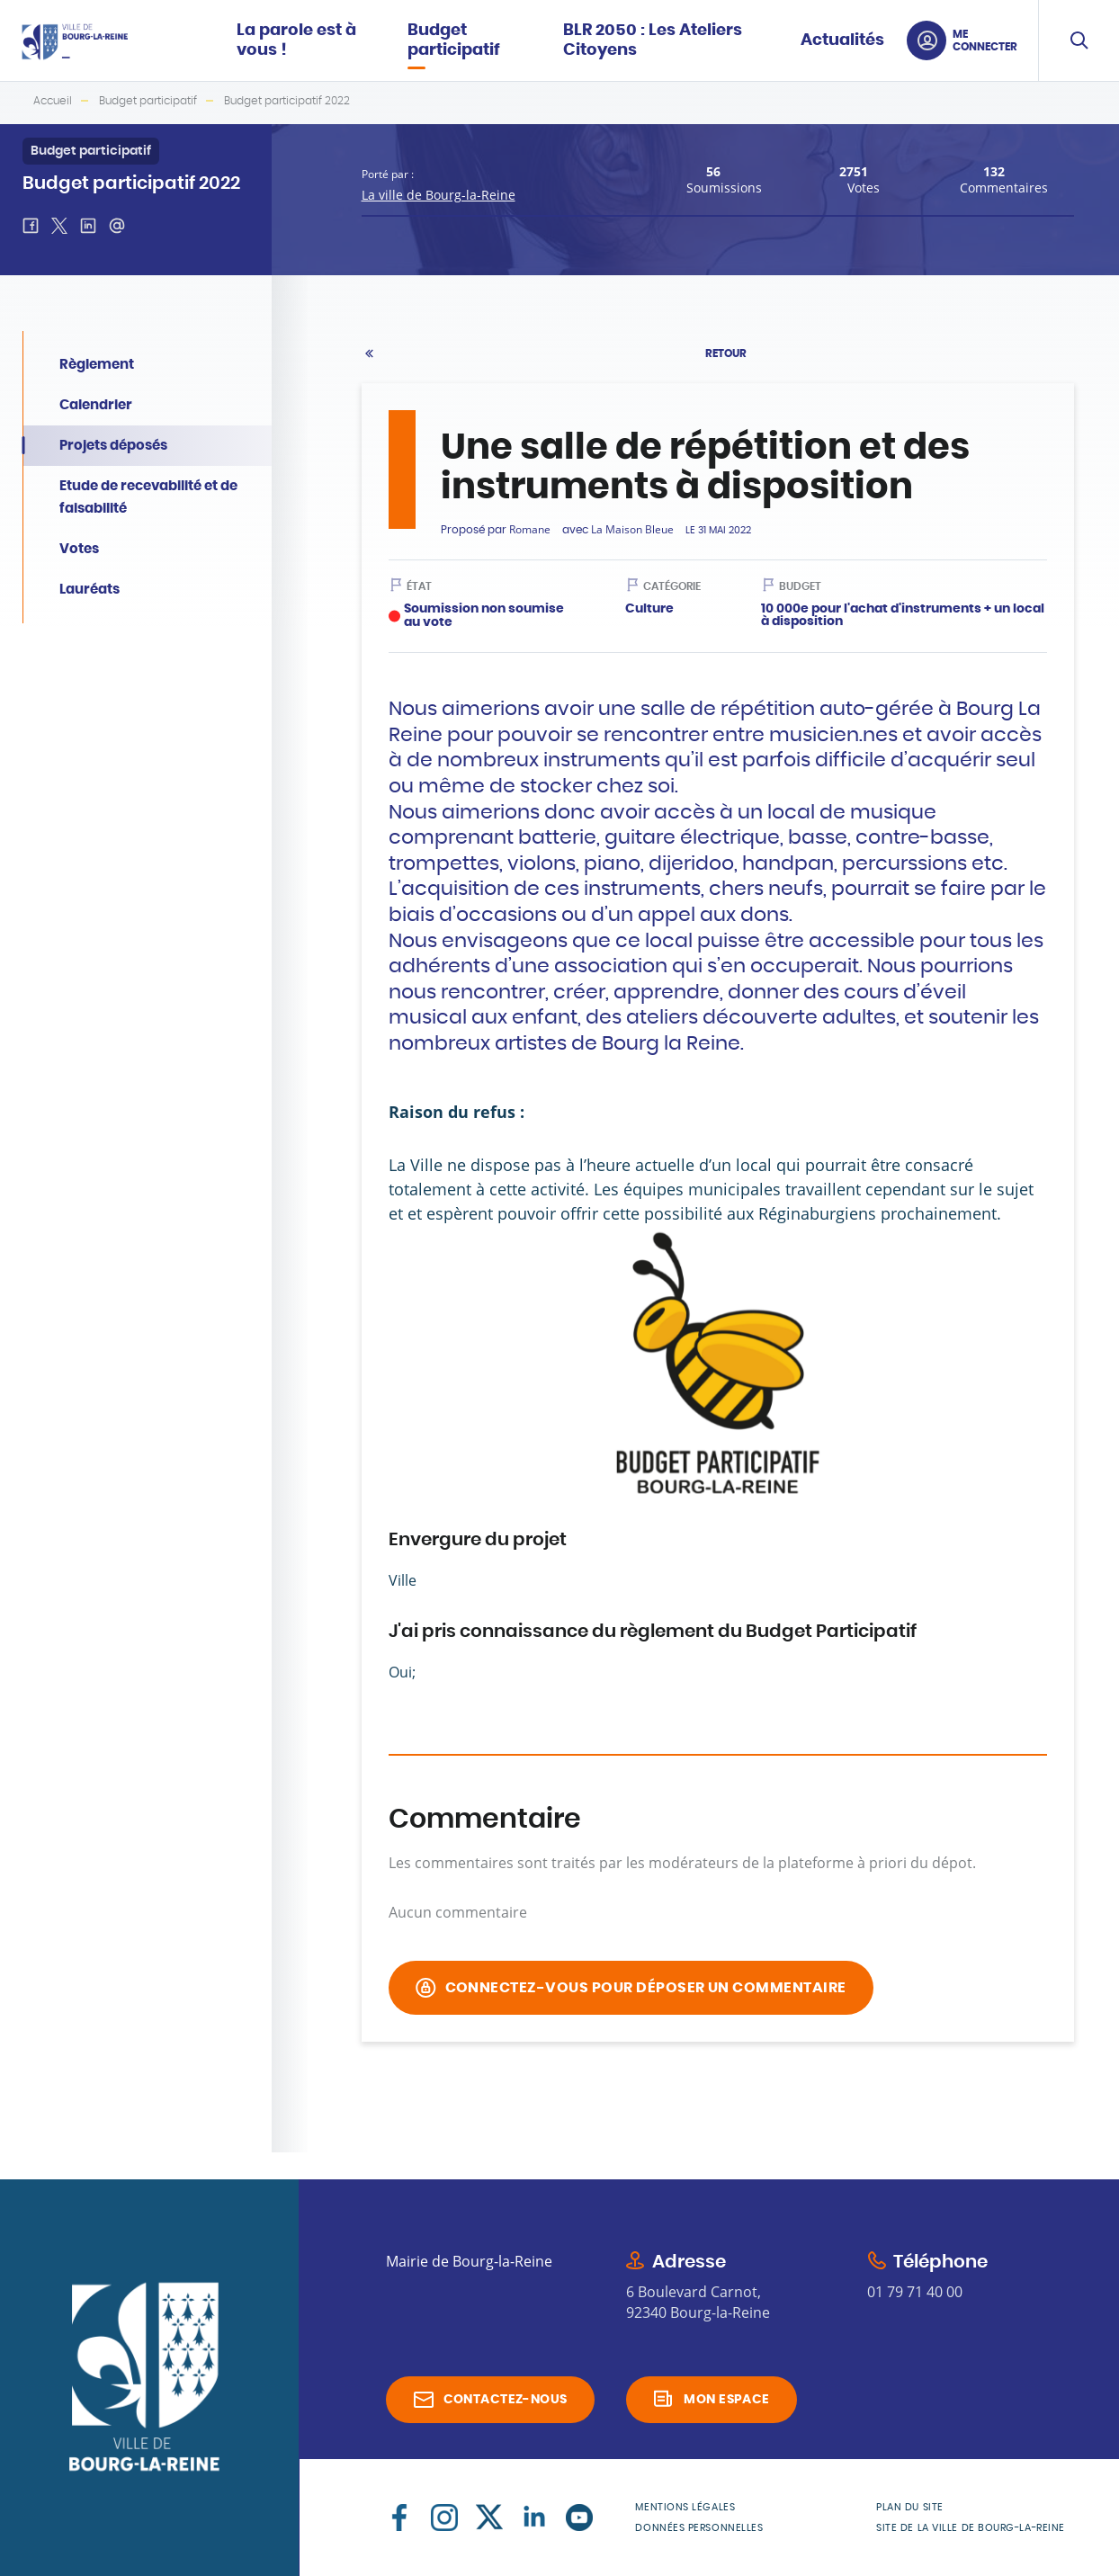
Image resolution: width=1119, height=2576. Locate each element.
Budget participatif (148, 100)
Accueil (52, 100)
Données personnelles (699, 2528)
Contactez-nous (505, 2399)
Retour (726, 353)
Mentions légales (685, 2507)
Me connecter (985, 40)
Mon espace (726, 2399)
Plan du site (910, 2507)
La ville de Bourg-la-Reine (438, 194)
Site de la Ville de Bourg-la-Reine (970, 2528)
